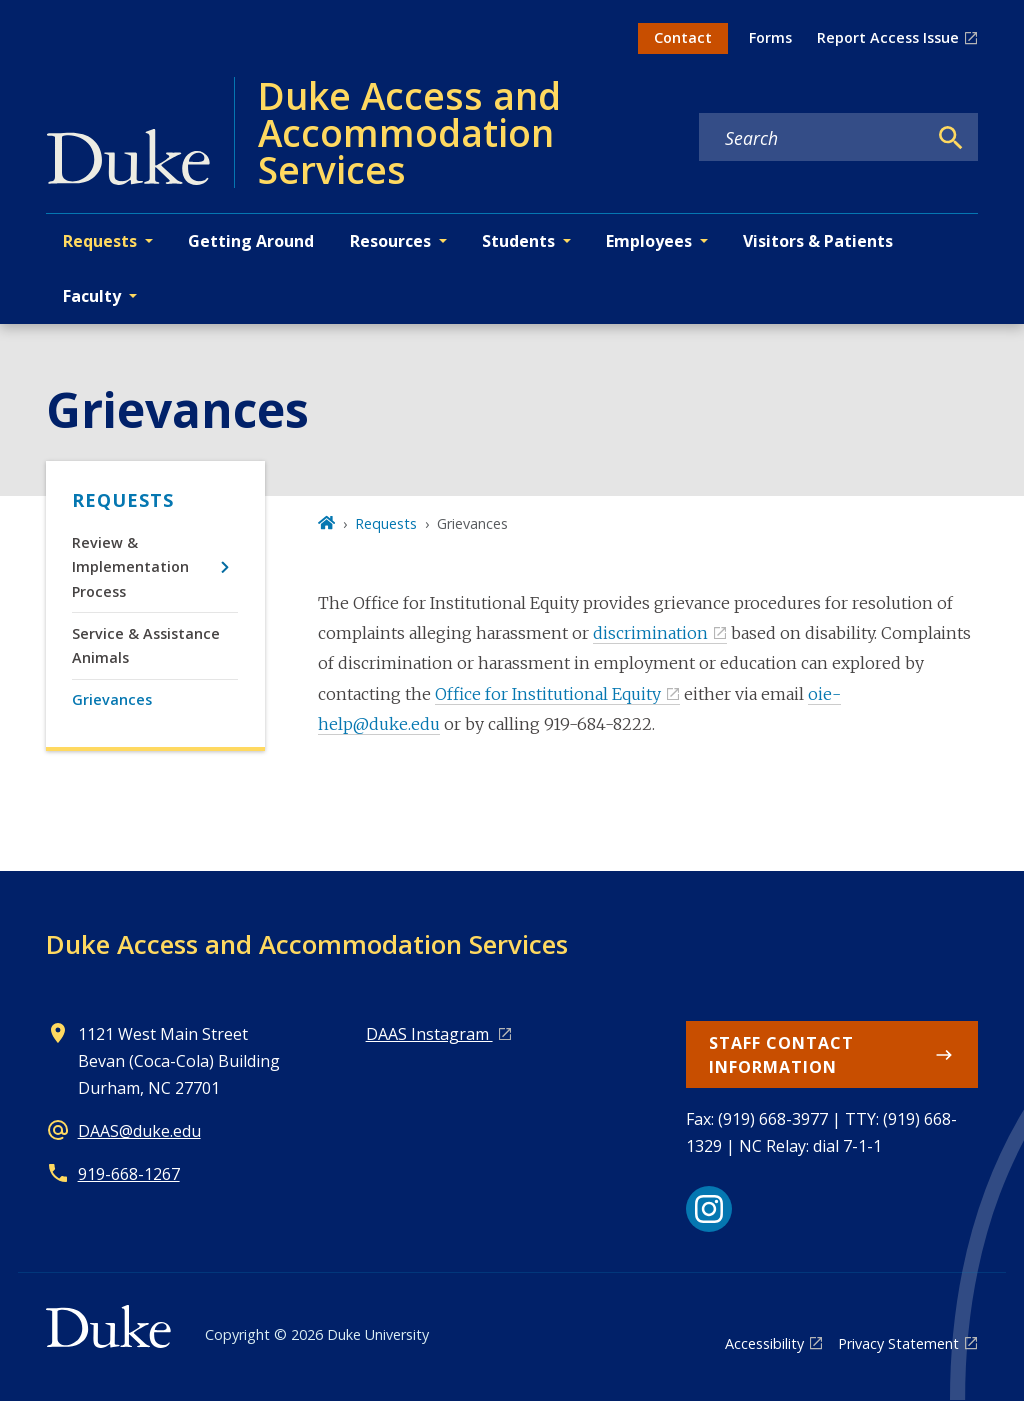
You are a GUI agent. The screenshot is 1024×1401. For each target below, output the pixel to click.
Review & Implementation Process (130, 567)
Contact (683, 37)
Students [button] (518, 241)
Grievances (112, 699)
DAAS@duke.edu (139, 1131)
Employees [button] (649, 241)
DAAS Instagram (429, 1034)
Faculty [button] (92, 296)
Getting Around (251, 241)
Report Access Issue (888, 37)
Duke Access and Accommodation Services (307, 944)
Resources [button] (390, 241)
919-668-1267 (129, 1174)
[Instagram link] (709, 1209)
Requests (123, 500)
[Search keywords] (813, 138)
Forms (770, 37)
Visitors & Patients (818, 241)
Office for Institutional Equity (548, 694)
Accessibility (764, 1343)
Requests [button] (100, 241)
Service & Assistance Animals (146, 645)
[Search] (951, 138)
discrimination (650, 633)
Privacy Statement (898, 1343)
